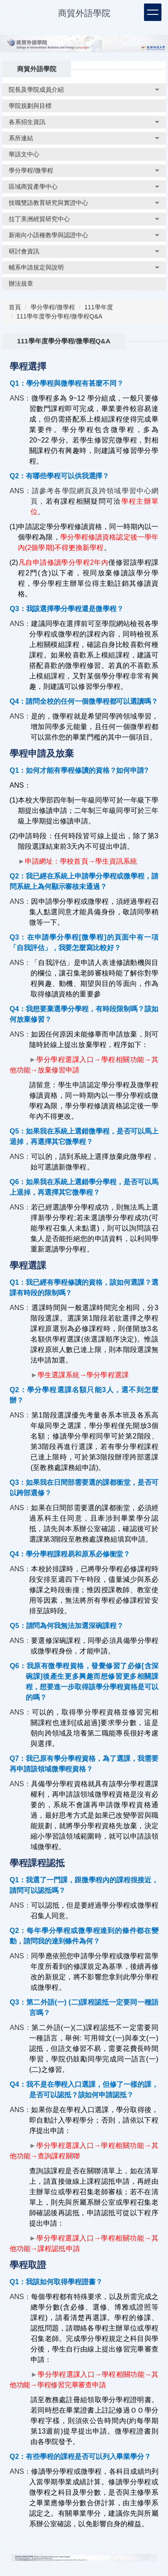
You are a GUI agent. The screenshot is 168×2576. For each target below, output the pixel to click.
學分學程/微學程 (53, 307)
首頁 (15, 307)
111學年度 (98, 307)
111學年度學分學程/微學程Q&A (60, 316)
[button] (84, 89)
